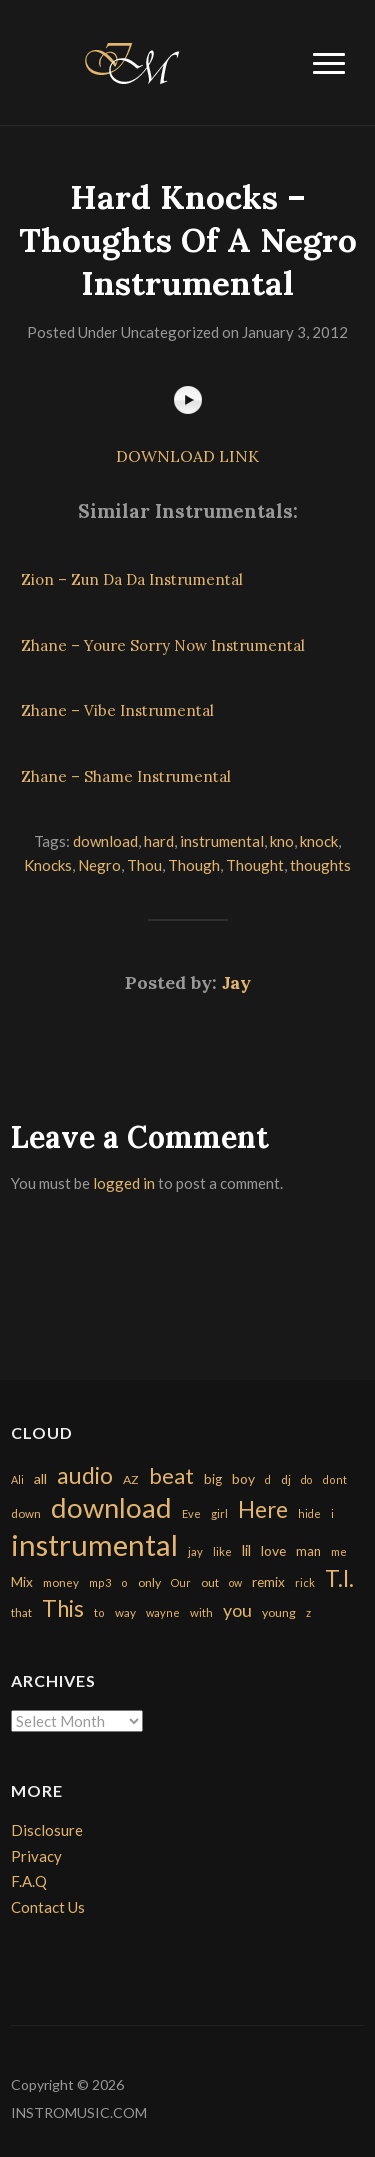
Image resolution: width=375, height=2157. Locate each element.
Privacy (36, 1856)
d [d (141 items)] (268, 1479)
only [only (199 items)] (149, 1582)
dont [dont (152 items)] (334, 1479)
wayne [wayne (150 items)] (163, 1612)
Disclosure (47, 1830)
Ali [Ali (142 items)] (17, 1479)
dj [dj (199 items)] (286, 1479)
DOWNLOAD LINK (187, 456)
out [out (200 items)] (210, 1582)
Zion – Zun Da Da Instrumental (132, 579)
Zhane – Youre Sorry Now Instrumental (163, 645)
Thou (144, 865)
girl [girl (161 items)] (219, 1513)
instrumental (222, 841)
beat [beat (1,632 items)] (171, 1476)
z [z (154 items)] (308, 1612)
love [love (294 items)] (273, 1550)
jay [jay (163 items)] (195, 1551)
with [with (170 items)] (201, 1612)
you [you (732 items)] (237, 1610)
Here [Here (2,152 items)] (263, 1509)
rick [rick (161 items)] (305, 1582)
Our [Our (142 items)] (181, 1582)
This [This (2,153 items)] (63, 1608)
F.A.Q (29, 1881)
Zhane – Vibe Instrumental (117, 710)
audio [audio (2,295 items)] (85, 1475)
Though (194, 865)
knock (319, 841)
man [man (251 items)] (308, 1551)
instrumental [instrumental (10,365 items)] (94, 1544)
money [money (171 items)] (61, 1582)
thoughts (320, 865)
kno (282, 841)
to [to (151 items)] (99, 1612)
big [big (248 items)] (213, 1479)
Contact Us (48, 1907)
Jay (236, 982)
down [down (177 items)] (26, 1513)
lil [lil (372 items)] (246, 1550)
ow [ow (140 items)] (235, 1582)
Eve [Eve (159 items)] (191, 1513)
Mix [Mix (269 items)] (22, 1582)
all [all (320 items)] (40, 1478)
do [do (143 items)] (306, 1479)
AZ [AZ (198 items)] (131, 1479)
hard (159, 841)
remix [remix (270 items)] (268, 1582)
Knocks (48, 865)
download (105, 841)
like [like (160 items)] (222, 1551)
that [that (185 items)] (21, 1612)
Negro (99, 865)
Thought (255, 865)
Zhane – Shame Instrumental (126, 776)
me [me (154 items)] (339, 1551)
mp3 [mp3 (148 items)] (100, 1582)
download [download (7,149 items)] (111, 1507)
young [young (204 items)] (279, 1612)
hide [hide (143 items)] (309, 1513)
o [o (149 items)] (124, 1582)
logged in (124, 1183)
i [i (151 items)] (332, 1513)
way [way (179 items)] (125, 1612)
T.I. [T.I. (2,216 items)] (339, 1578)
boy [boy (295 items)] (243, 1478)
